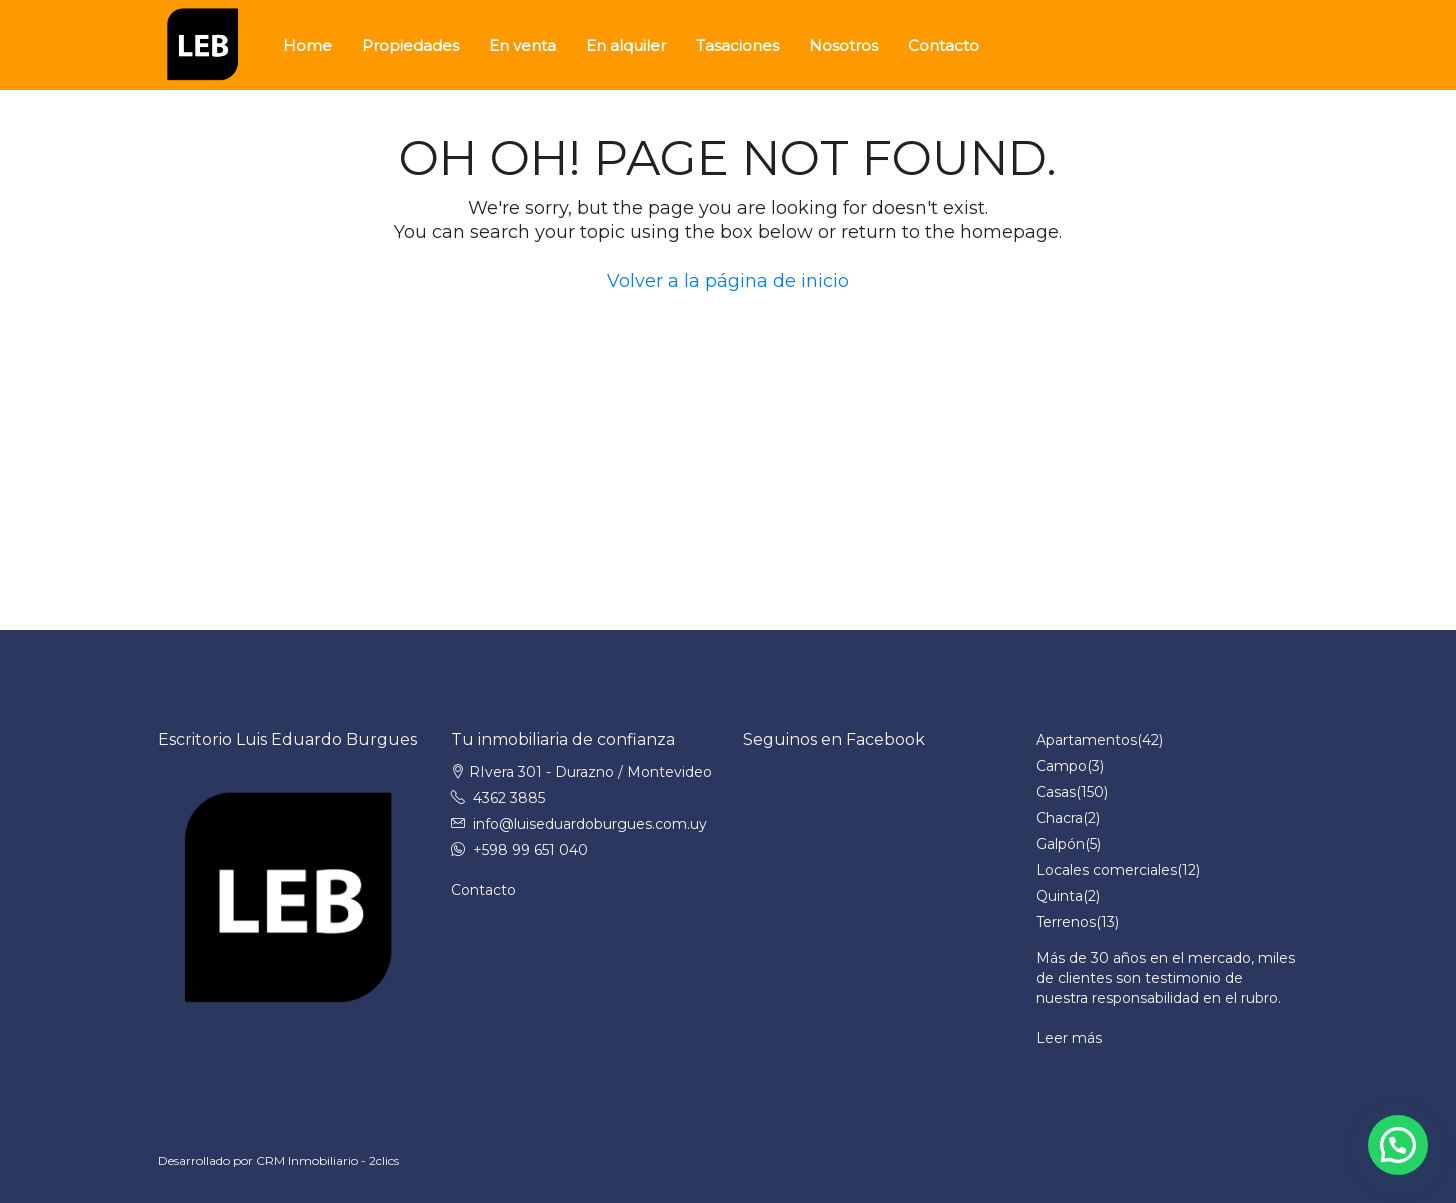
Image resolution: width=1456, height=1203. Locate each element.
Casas (1056, 792)
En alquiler (626, 45)
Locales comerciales (1106, 870)
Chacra (1059, 818)
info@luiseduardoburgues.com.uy (590, 824)
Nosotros (843, 45)
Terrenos (1066, 922)
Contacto (943, 45)
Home (307, 45)
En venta (522, 45)
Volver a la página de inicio (728, 281)
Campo (1061, 766)
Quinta (1059, 896)
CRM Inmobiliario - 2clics (327, 1160)
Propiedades (410, 45)
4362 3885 (509, 798)
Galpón (1060, 844)
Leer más (1069, 1038)
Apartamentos (1086, 740)
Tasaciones (737, 45)
